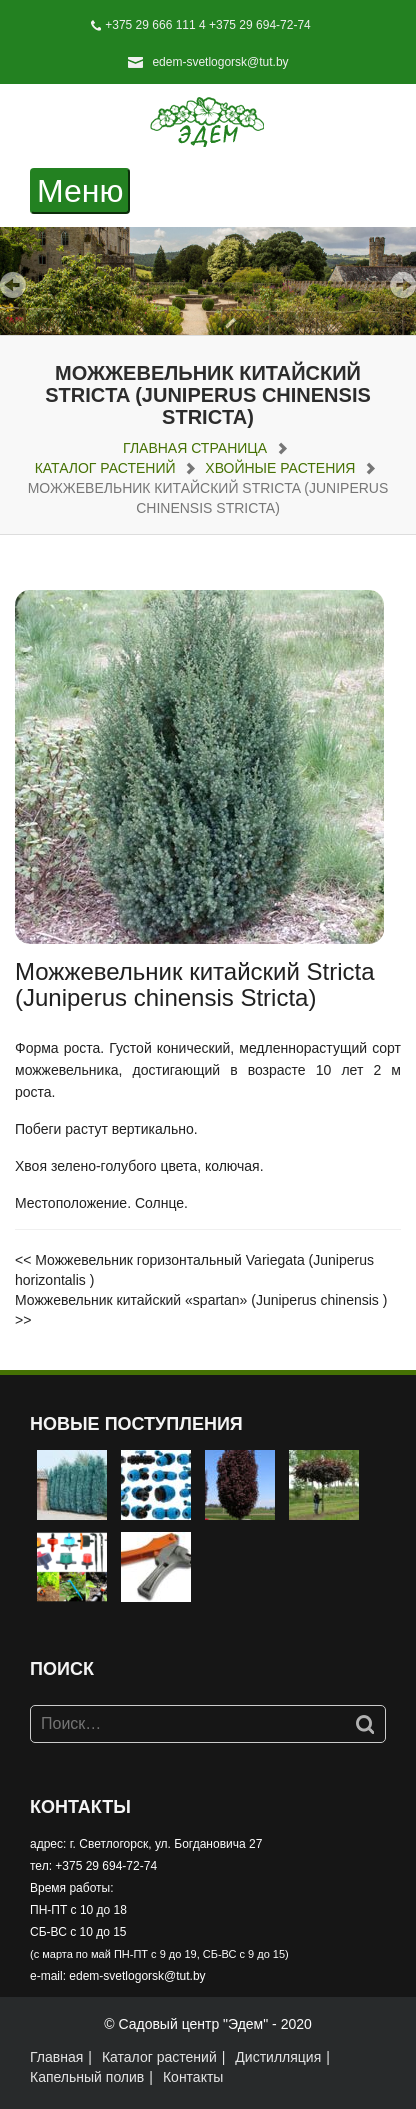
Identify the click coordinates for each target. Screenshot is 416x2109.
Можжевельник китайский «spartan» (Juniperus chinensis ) (201, 1300)
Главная (56, 2057)
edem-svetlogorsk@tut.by (220, 62)
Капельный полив (87, 2077)
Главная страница (195, 448)
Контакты (193, 2077)
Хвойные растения (280, 468)
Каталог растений (105, 468)
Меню (83, 191)
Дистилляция (278, 2057)
